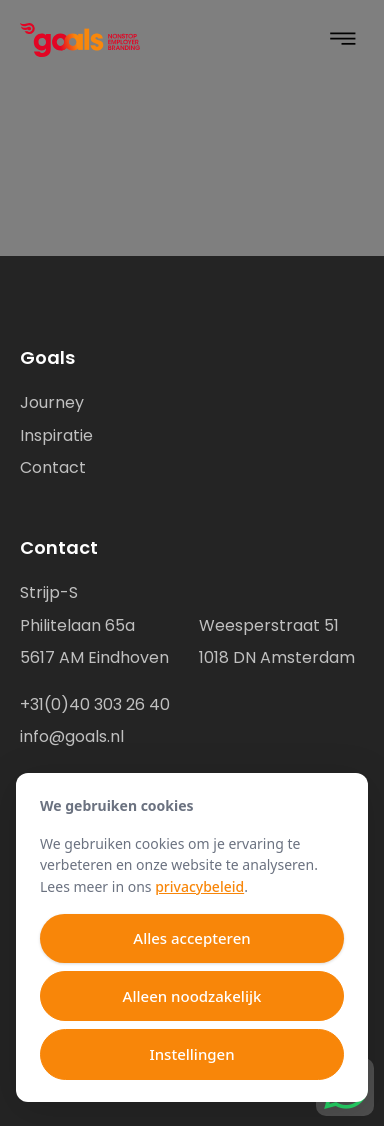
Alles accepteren (191, 938)
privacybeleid (199, 886)
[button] (343, 40)
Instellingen (191, 1054)
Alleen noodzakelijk (192, 996)
